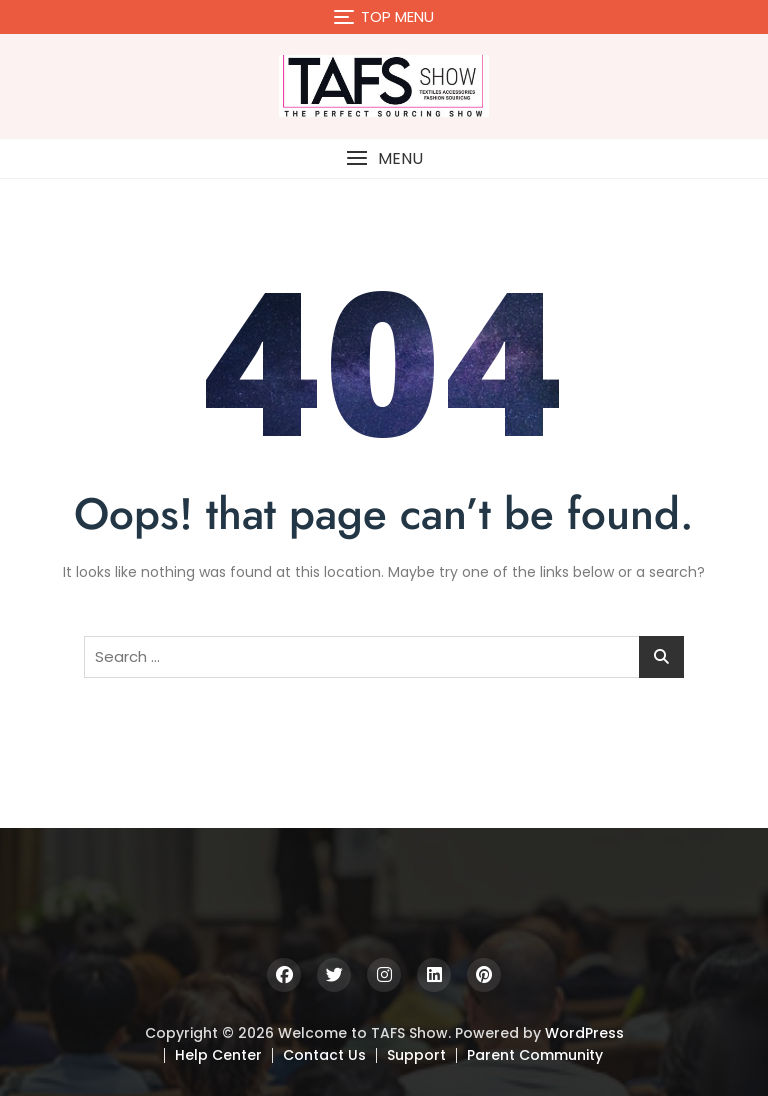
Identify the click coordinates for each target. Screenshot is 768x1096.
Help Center (218, 1055)
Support (416, 1055)
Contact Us (324, 1055)
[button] (384, 158)
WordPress (584, 1033)
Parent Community (535, 1055)
